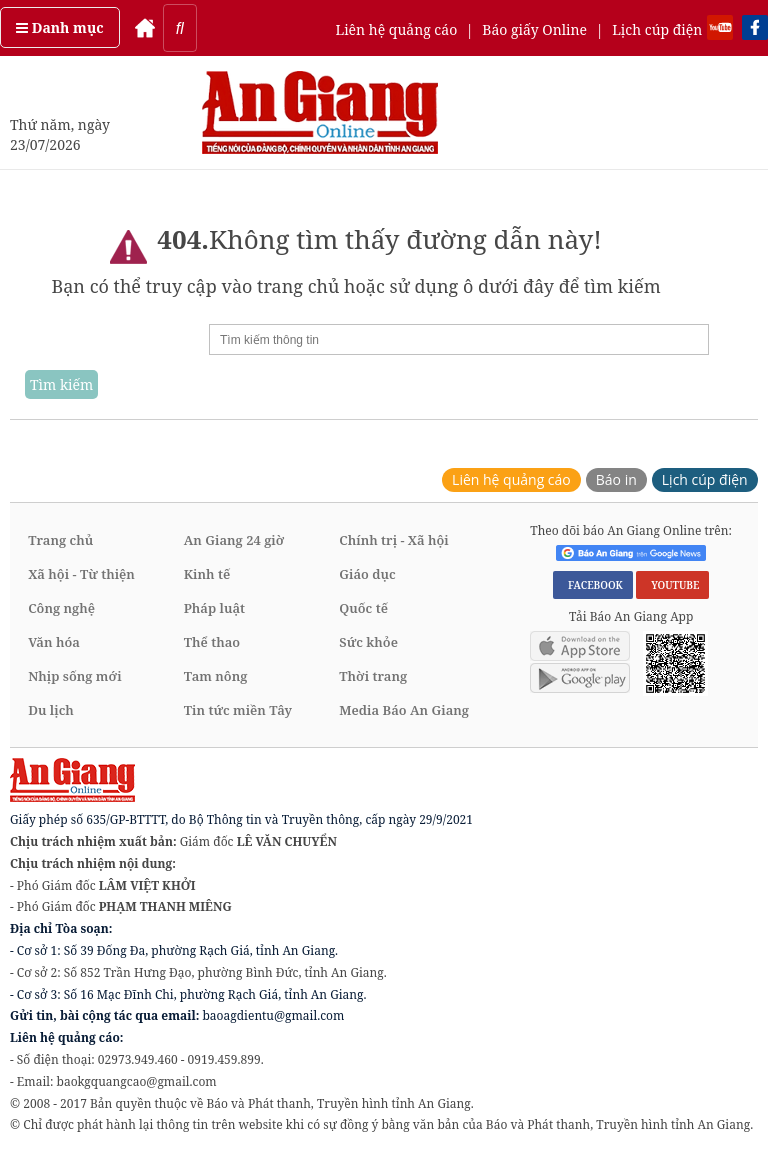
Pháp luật (214, 608)
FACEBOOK (593, 585)
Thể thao (212, 642)
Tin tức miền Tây (238, 710)
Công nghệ (61, 608)
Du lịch (51, 710)
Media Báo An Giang (404, 710)
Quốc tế (363, 608)
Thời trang (373, 676)
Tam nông (216, 676)
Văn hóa (54, 642)
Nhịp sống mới (74, 676)
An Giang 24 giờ (234, 540)
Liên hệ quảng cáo (396, 29)
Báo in (616, 479)
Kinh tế (207, 574)
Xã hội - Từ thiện (81, 574)
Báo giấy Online (534, 29)
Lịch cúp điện (657, 29)
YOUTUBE (672, 585)
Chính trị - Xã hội (393, 540)
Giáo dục (367, 574)
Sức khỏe (368, 642)
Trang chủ (60, 540)
